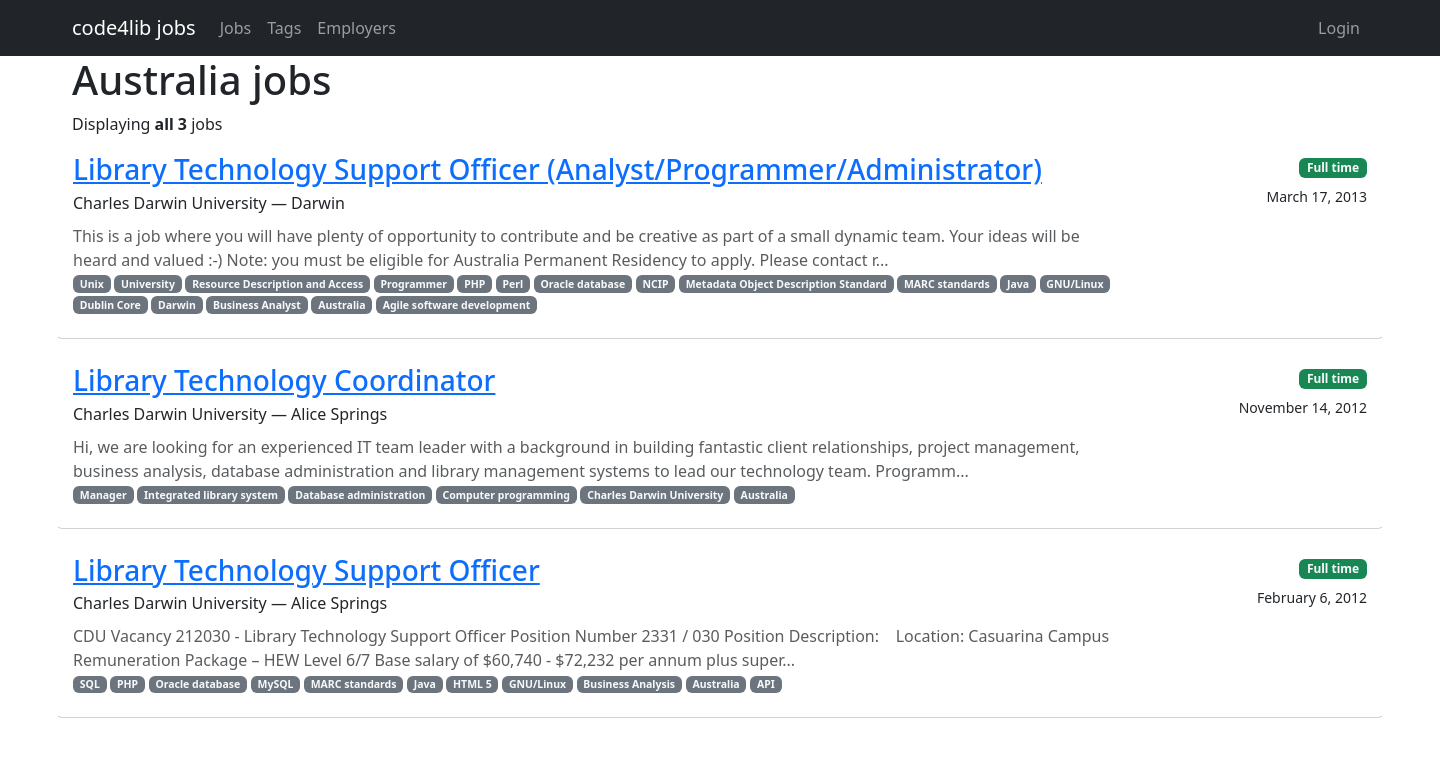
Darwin (177, 305)
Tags (284, 28)
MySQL (276, 684)
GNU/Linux (1074, 284)
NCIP (656, 284)
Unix (92, 284)
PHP (474, 284)
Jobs (236, 28)
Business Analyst (257, 305)
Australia (341, 305)
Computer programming (506, 495)
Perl (513, 284)
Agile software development (457, 305)
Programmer (413, 284)
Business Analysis (629, 684)
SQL (90, 684)
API (766, 684)
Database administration (360, 495)
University (148, 284)
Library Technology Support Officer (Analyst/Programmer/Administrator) (557, 169)
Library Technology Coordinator (284, 380)
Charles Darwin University (655, 495)
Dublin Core (110, 305)
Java (1018, 284)
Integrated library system (211, 495)
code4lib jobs (134, 27)
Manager (103, 495)
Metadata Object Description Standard (786, 284)
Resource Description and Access (277, 284)
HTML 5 (472, 684)
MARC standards (947, 284)
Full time (1333, 167)
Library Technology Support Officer (306, 570)
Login (1339, 28)
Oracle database (582, 284)
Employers (356, 28)
